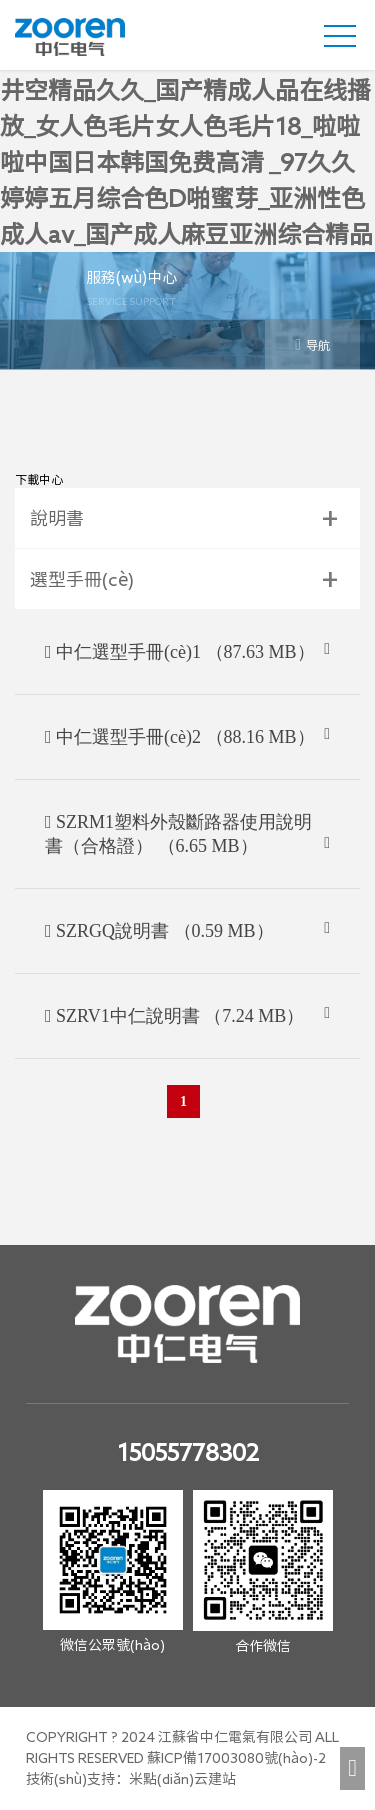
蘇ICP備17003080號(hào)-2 (236, 1758)
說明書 (57, 518)
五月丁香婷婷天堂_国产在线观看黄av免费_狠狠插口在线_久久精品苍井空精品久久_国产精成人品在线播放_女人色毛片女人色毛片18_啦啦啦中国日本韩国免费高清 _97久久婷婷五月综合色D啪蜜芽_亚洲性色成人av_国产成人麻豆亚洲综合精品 (186, 126)
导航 (312, 344)
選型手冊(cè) (82, 579)
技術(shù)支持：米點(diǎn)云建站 (131, 1779)
